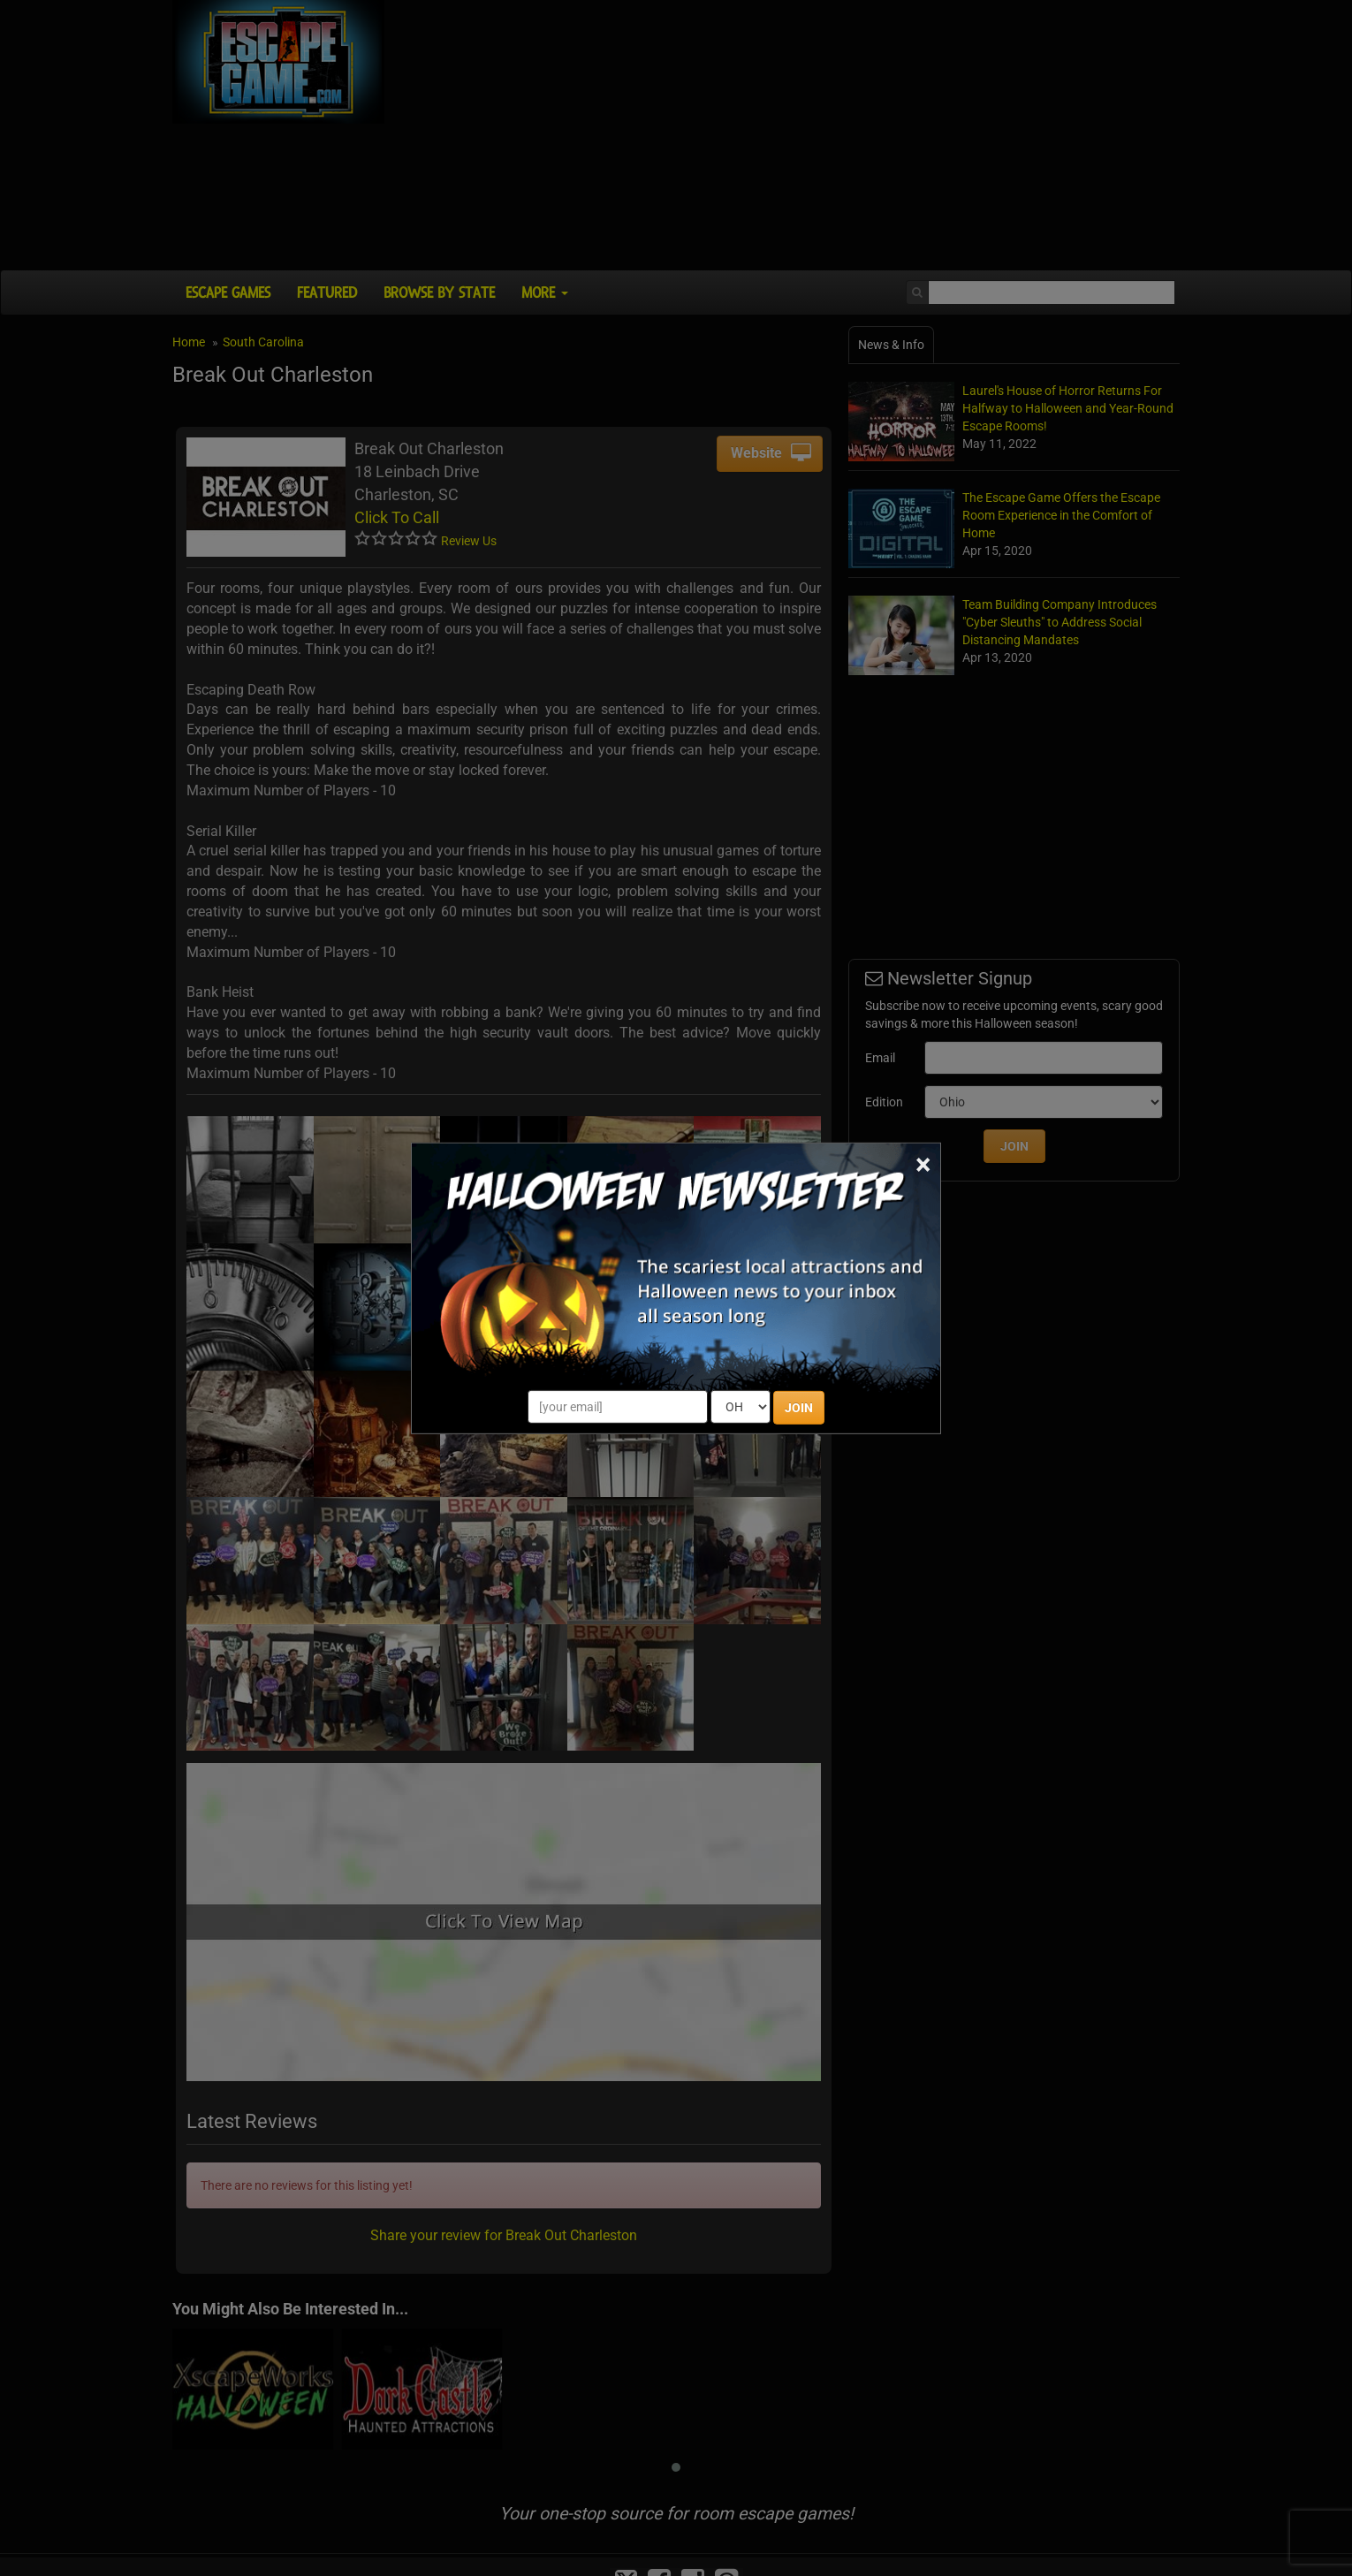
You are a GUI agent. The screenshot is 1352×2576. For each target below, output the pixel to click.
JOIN (799, 1408)
